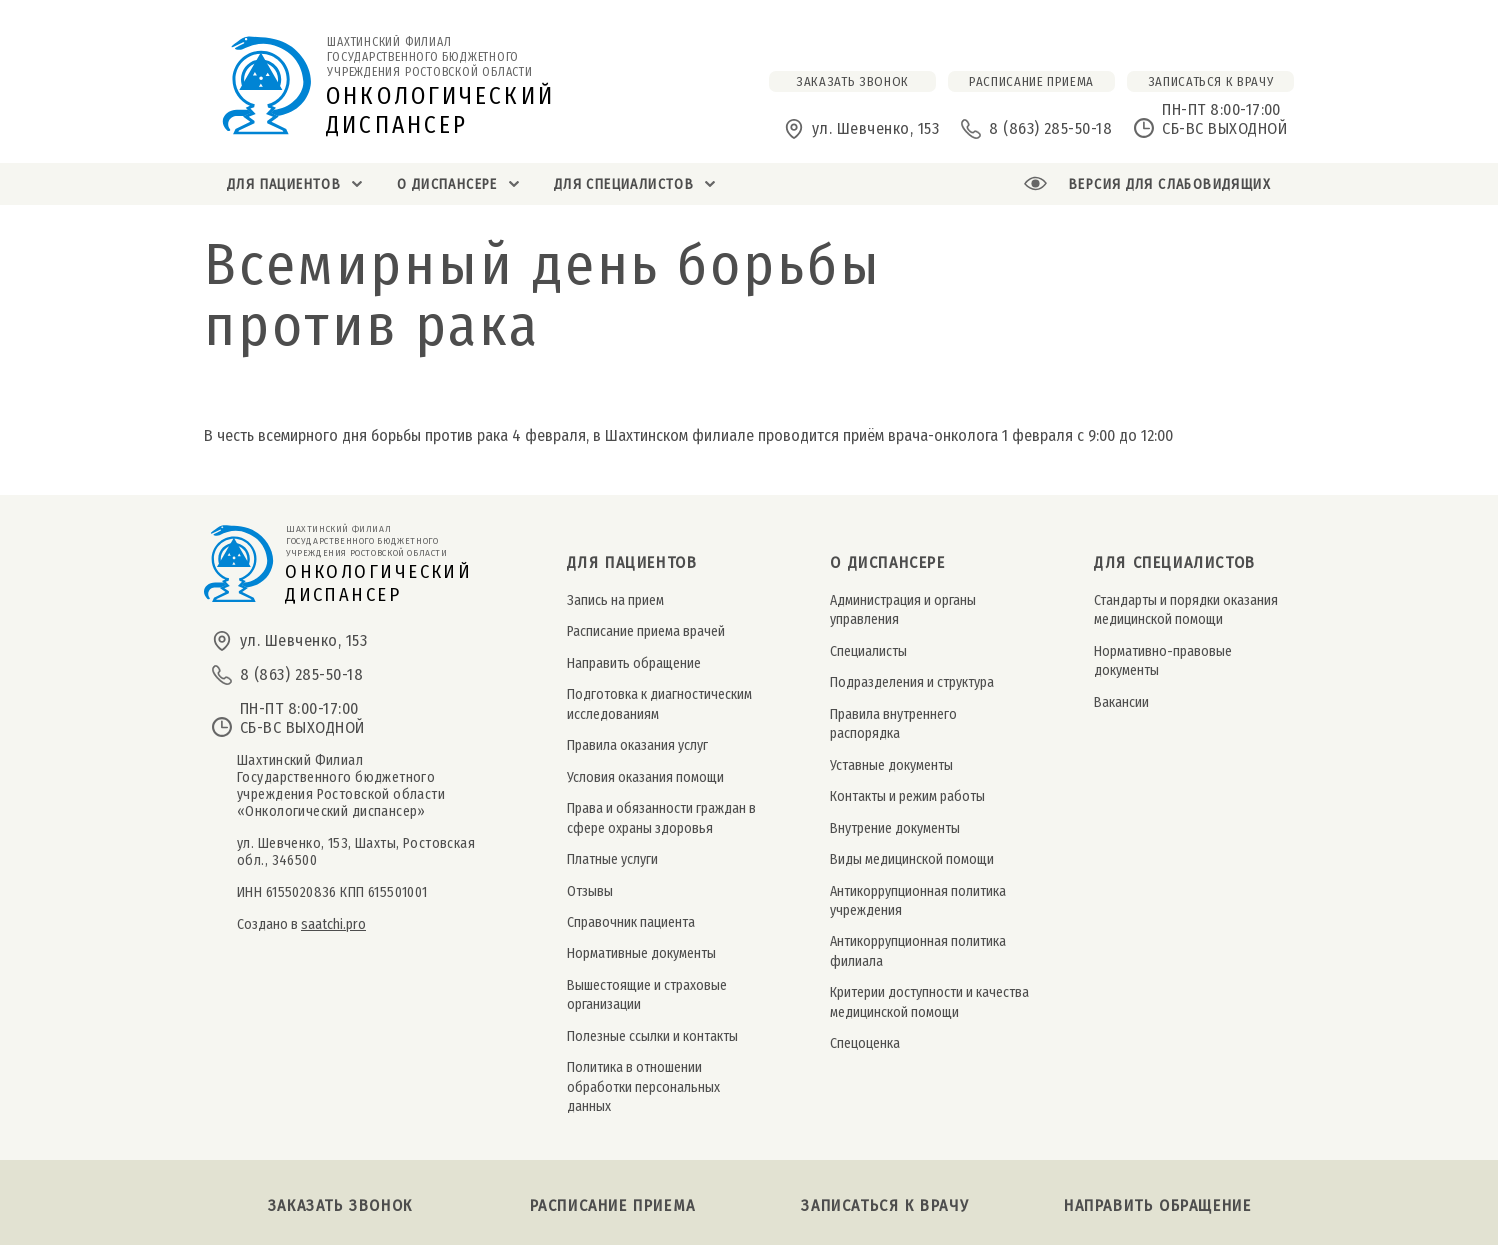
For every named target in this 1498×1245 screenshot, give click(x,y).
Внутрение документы (895, 828)
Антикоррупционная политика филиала (918, 951)
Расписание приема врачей (646, 631)
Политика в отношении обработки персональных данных (643, 1087)
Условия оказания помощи (645, 777)
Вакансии (1121, 702)
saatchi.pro (333, 924)
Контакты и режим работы (907, 796)
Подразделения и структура (912, 682)
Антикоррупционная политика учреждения (918, 901)
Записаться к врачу (1211, 81)
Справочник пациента (631, 922)
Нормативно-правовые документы (1163, 661)
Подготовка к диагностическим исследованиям (659, 704)
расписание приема (1031, 81)
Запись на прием (615, 600)
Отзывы (590, 891)
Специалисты (868, 651)
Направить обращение (634, 663)
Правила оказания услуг (637, 745)
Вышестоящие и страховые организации (647, 995)
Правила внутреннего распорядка (893, 724)
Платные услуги (612, 859)
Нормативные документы (641, 953)
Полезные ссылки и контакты (652, 1036)
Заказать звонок (340, 1205)
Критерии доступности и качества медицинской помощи (929, 1002)
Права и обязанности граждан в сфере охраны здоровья (661, 818)
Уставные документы (891, 765)
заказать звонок (852, 81)
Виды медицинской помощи (912, 859)
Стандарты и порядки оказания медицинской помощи (1186, 610)
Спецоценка (865, 1043)
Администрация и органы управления (903, 610)
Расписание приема (613, 1205)
